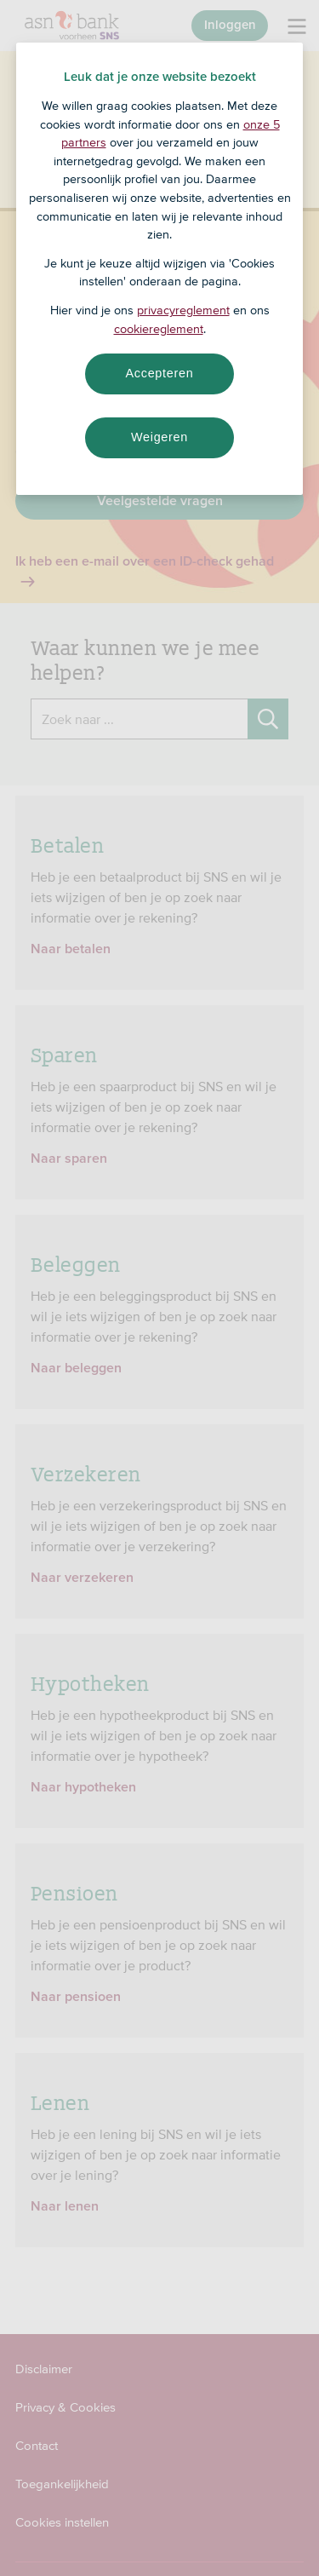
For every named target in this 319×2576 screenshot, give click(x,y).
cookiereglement (158, 329)
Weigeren (159, 437)
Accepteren (160, 373)
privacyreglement (183, 310)
